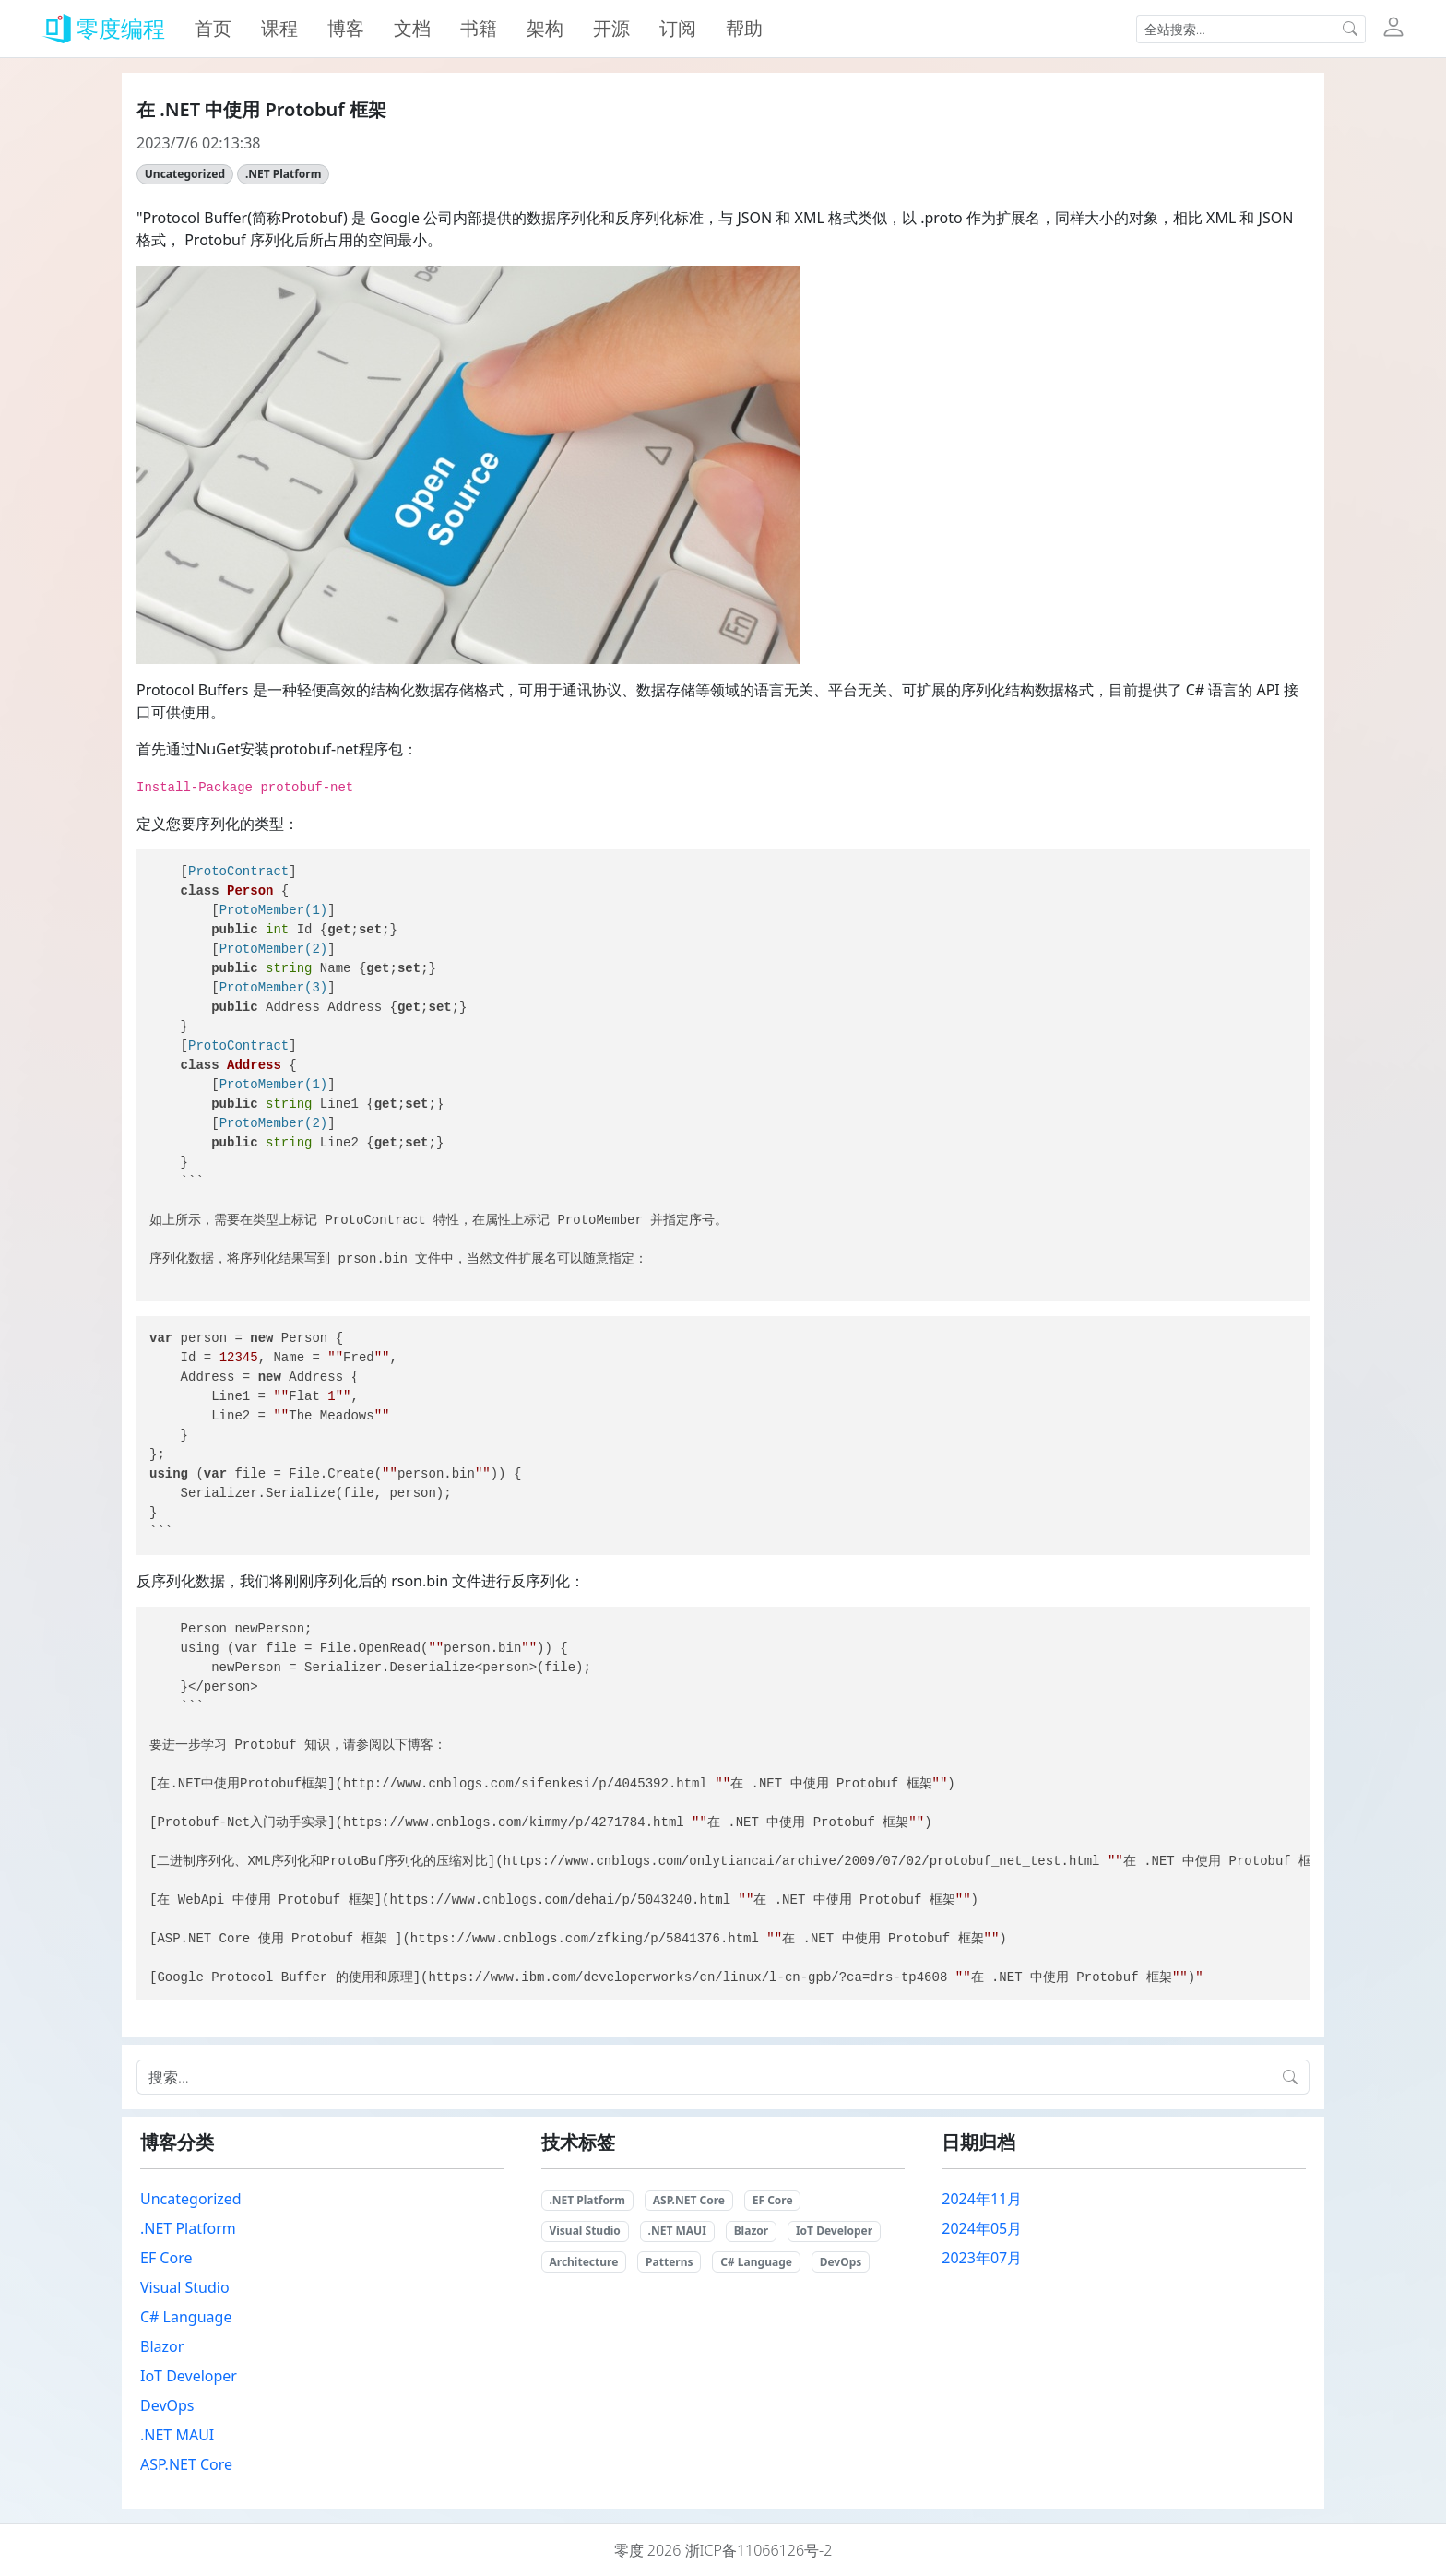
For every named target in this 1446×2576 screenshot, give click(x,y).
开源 (611, 28)
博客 (345, 28)
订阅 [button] (677, 28)
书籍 (478, 28)
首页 (213, 28)
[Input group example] (1236, 29)
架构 (545, 28)
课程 (279, 28)
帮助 (744, 28)
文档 (412, 28)
